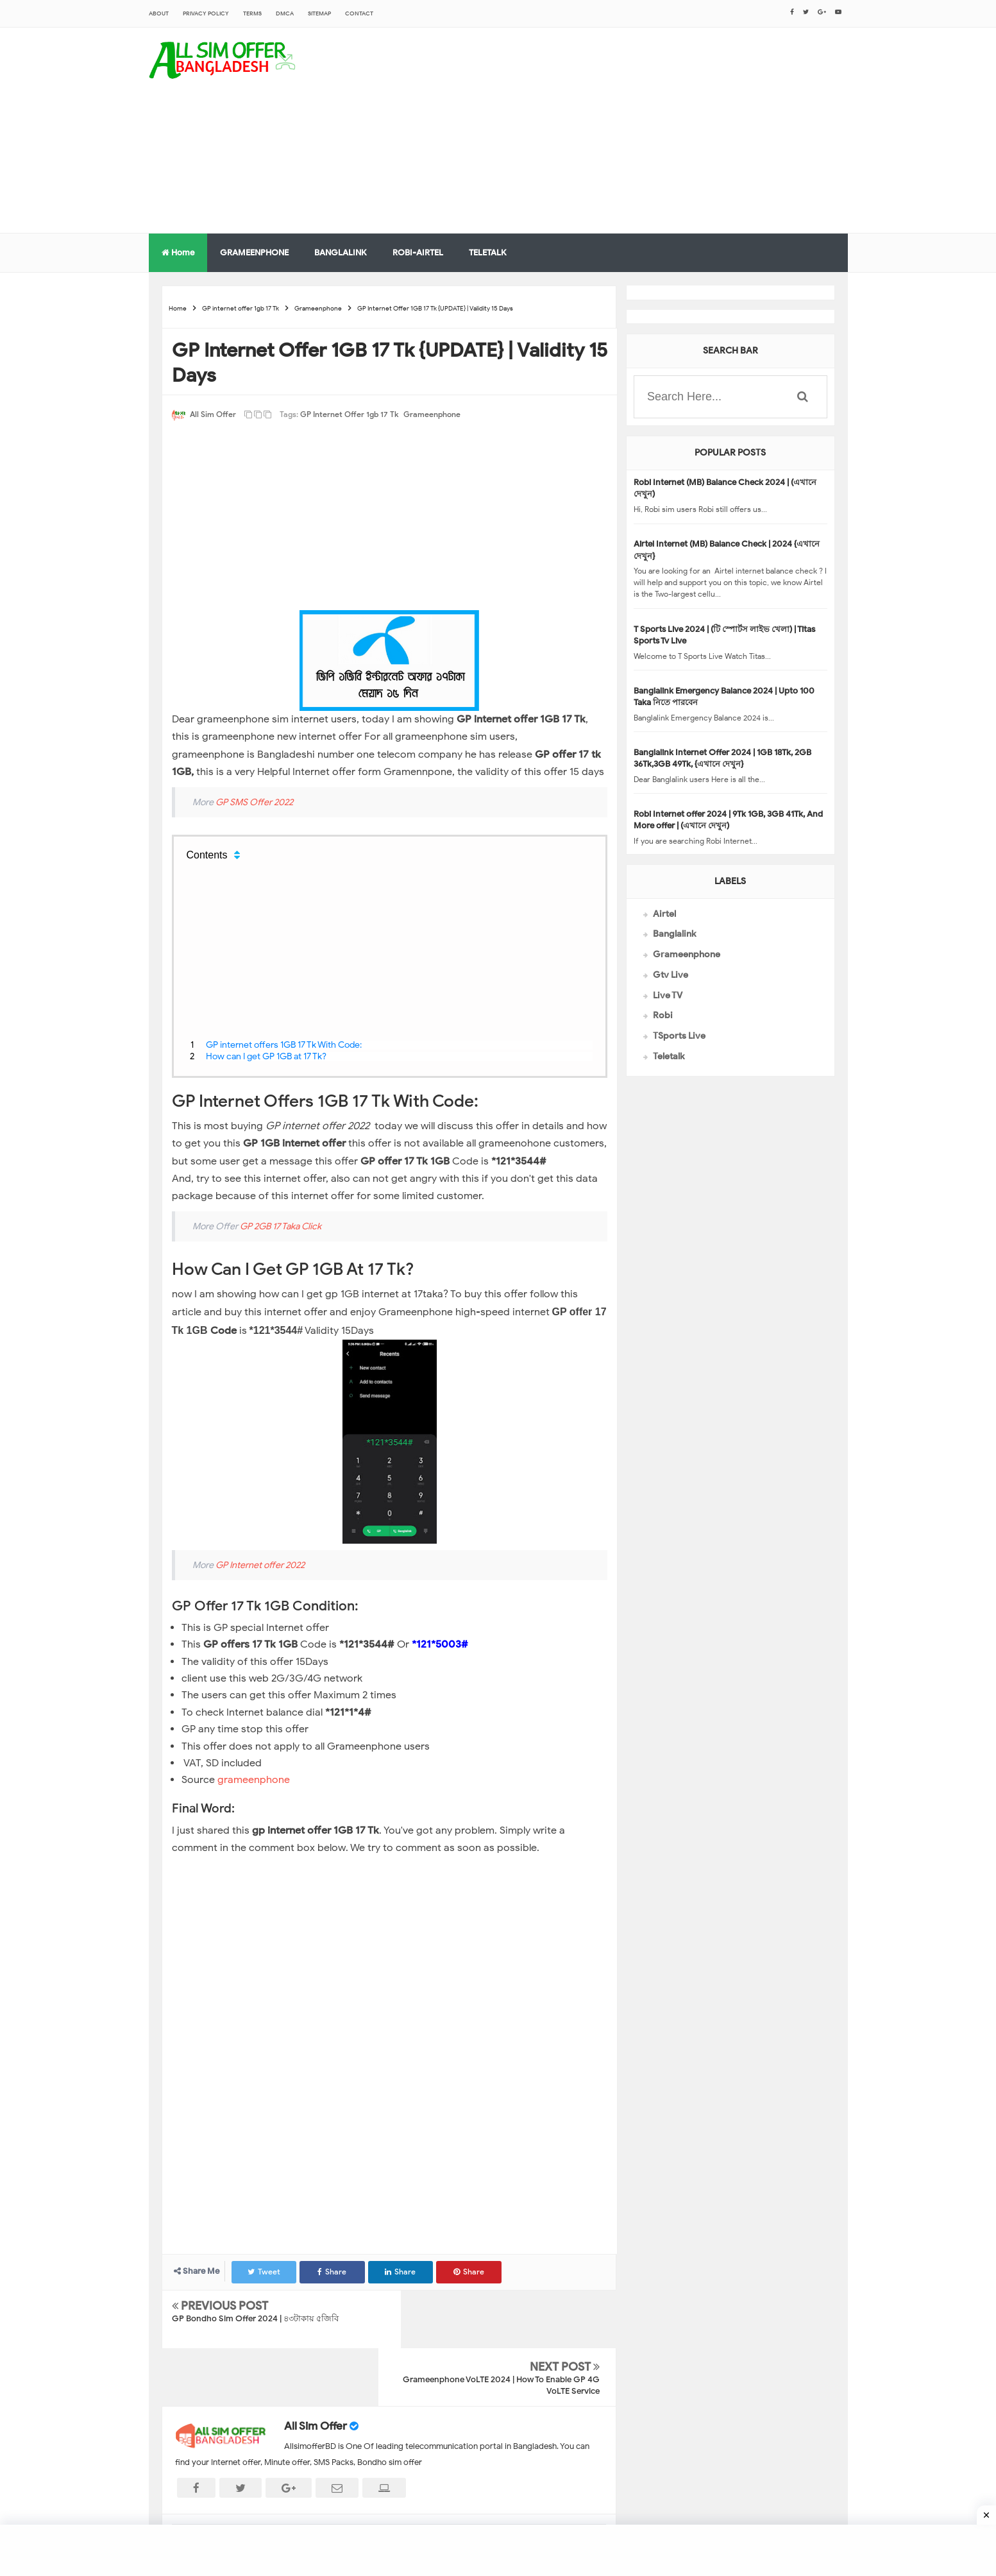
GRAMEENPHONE (254, 252)
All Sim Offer (315, 2368)
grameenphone (254, 1779)
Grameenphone (431, 414)
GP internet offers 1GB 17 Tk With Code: (284, 1044)
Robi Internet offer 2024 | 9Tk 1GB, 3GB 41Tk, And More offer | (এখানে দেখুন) (728, 819)
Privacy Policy (206, 13)
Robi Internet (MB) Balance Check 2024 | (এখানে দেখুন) (725, 488)
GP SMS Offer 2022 (254, 802)
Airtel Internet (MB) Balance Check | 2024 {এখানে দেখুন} (727, 549)
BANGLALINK (340, 252)
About (159, 13)
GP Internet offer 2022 (260, 1565)
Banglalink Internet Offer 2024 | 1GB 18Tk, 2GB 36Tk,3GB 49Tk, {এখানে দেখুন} (722, 758)
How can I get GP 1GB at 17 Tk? (266, 1056)
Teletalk (668, 1056)
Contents (207, 854)
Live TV (667, 995)
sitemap (319, 13)
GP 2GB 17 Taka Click (280, 1226)
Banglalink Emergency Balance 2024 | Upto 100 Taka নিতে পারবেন (724, 696)
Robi (663, 1015)
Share (333, 2271)
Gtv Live (670, 974)
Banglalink (674, 933)
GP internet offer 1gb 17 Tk (349, 414)
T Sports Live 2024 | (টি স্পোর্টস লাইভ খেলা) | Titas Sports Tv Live (724, 635)
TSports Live (679, 1035)
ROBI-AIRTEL (417, 252)
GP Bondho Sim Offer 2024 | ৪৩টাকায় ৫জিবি (255, 2318)
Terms (252, 13)
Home (178, 252)
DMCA (285, 13)
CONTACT (359, 13)
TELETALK (488, 252)
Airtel (664, 913)
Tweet (264, 2271)
